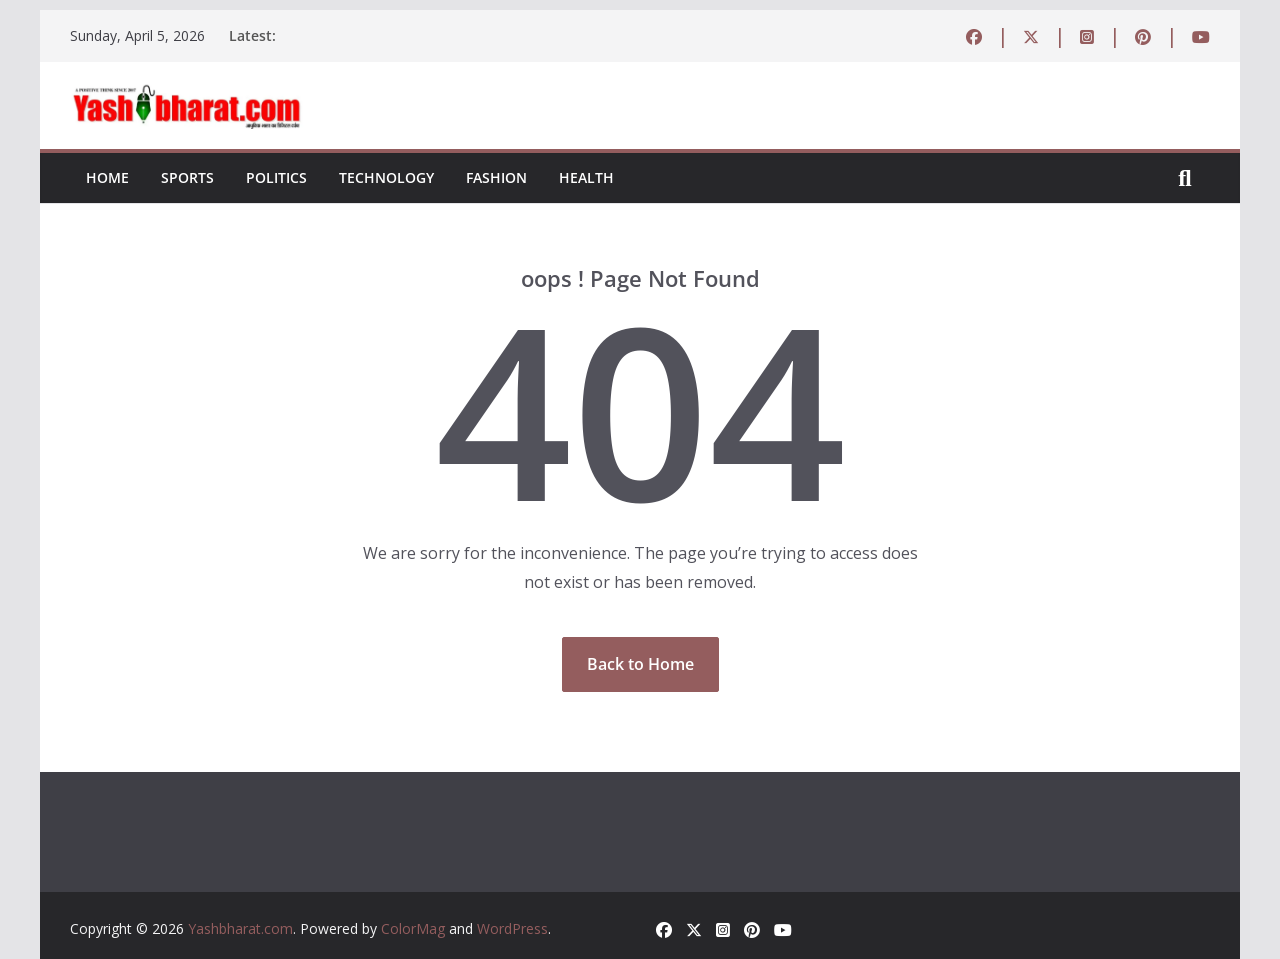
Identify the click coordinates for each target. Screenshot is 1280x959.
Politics (276, 177)
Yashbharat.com (240, 928)
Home (107, 177)
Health (586, 177)
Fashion (496, 177)
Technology (386, 177)
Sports (187, 177)
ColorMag (413, 928)
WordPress (512, 928)
